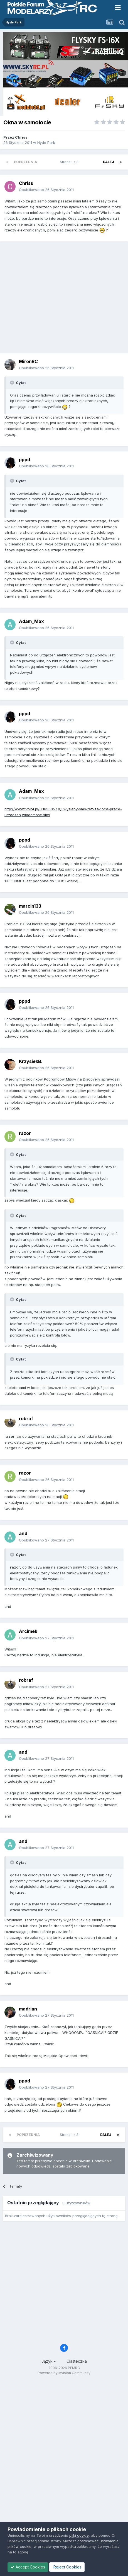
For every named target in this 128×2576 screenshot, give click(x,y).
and (23, 1533)
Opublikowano (46, 189)
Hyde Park (46, 142)
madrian (28, 2009)
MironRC (28, 361)
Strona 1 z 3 (70, 162)
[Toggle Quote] (12, 382)
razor (25, 1133)
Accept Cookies (28, 2567)
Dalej (108, 162)
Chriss (21, 137)
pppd (24, 459)
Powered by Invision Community (64, 2373)
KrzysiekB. (31, 1061)
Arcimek (28, 1631)
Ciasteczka (77, 2361)
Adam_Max (31, 621)
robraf (26, 1418)
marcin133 (30, 906)
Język (48, 2361)
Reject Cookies (67, 2567)
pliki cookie (79, 2535)
